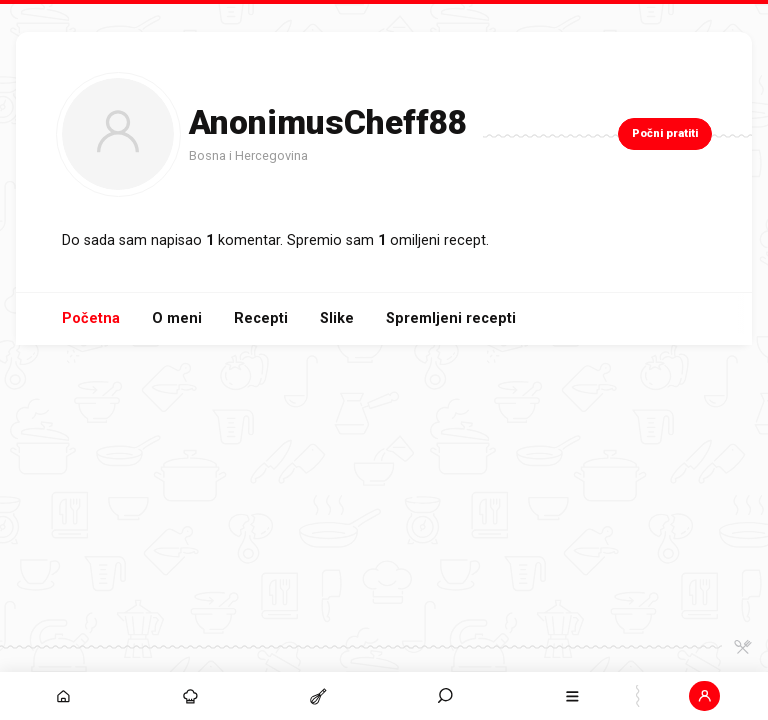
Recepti (261, 318)
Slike (337, 318)
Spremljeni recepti (451, 318)
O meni (177, 318)
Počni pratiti (665, 133)
